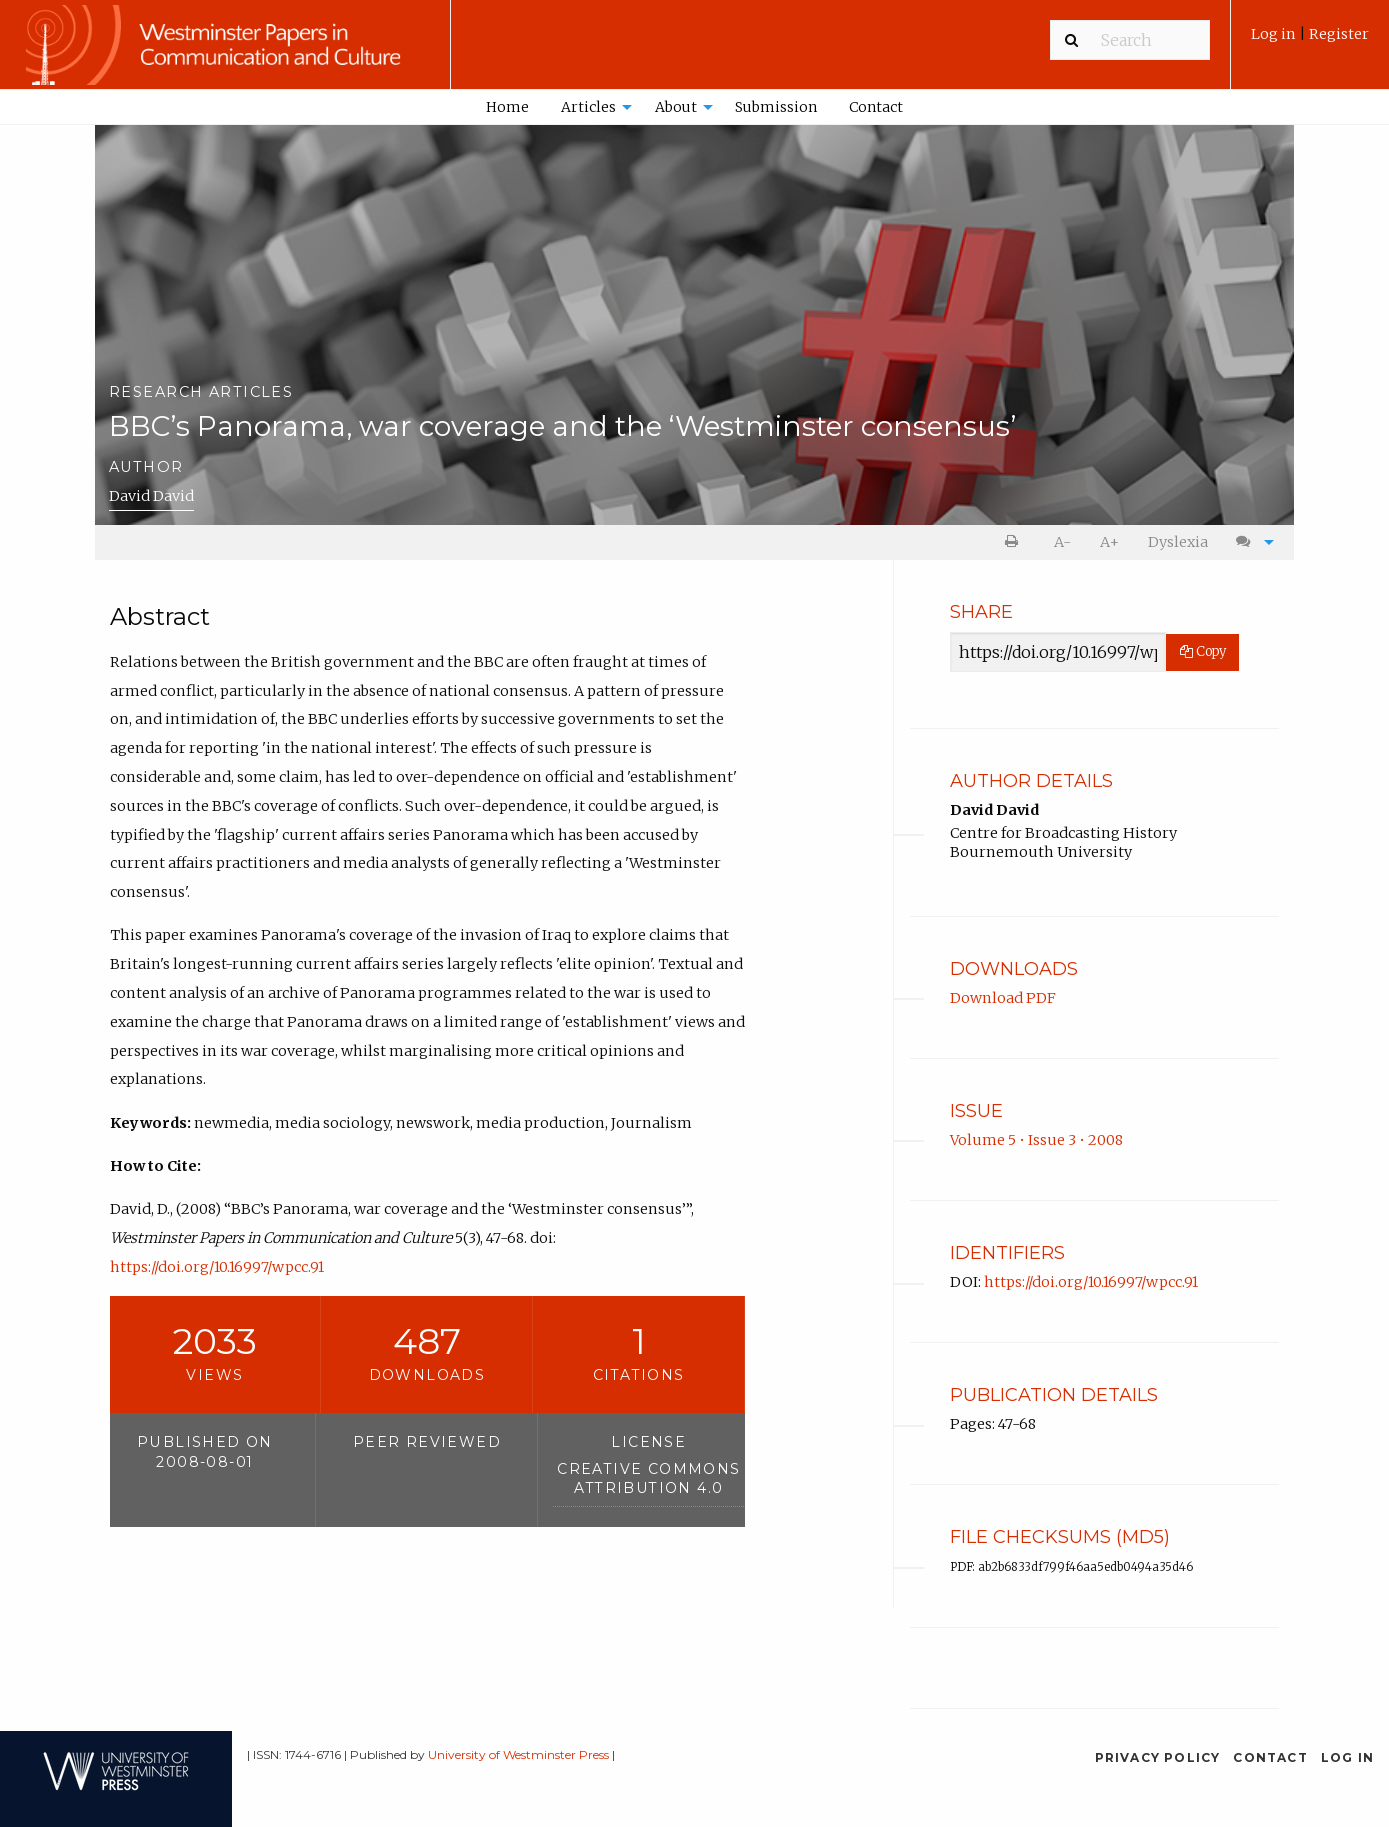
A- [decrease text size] (1062, 542)
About (676, 107)
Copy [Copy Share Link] (1203, 651)
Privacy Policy (1158, 1757)
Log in (1275, 34)
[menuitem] (1310, 41)
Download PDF (1003, 998)
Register (1339, 34)
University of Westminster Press (518, 1754)
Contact (876, 107)
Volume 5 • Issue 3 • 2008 (1036, 1140)
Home (507, 107)
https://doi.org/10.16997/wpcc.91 (217, 1267)
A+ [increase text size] (1109, 542)
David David (151, 496)
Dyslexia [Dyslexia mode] (1178, 542)
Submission (776, 107)
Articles (588, 107)
